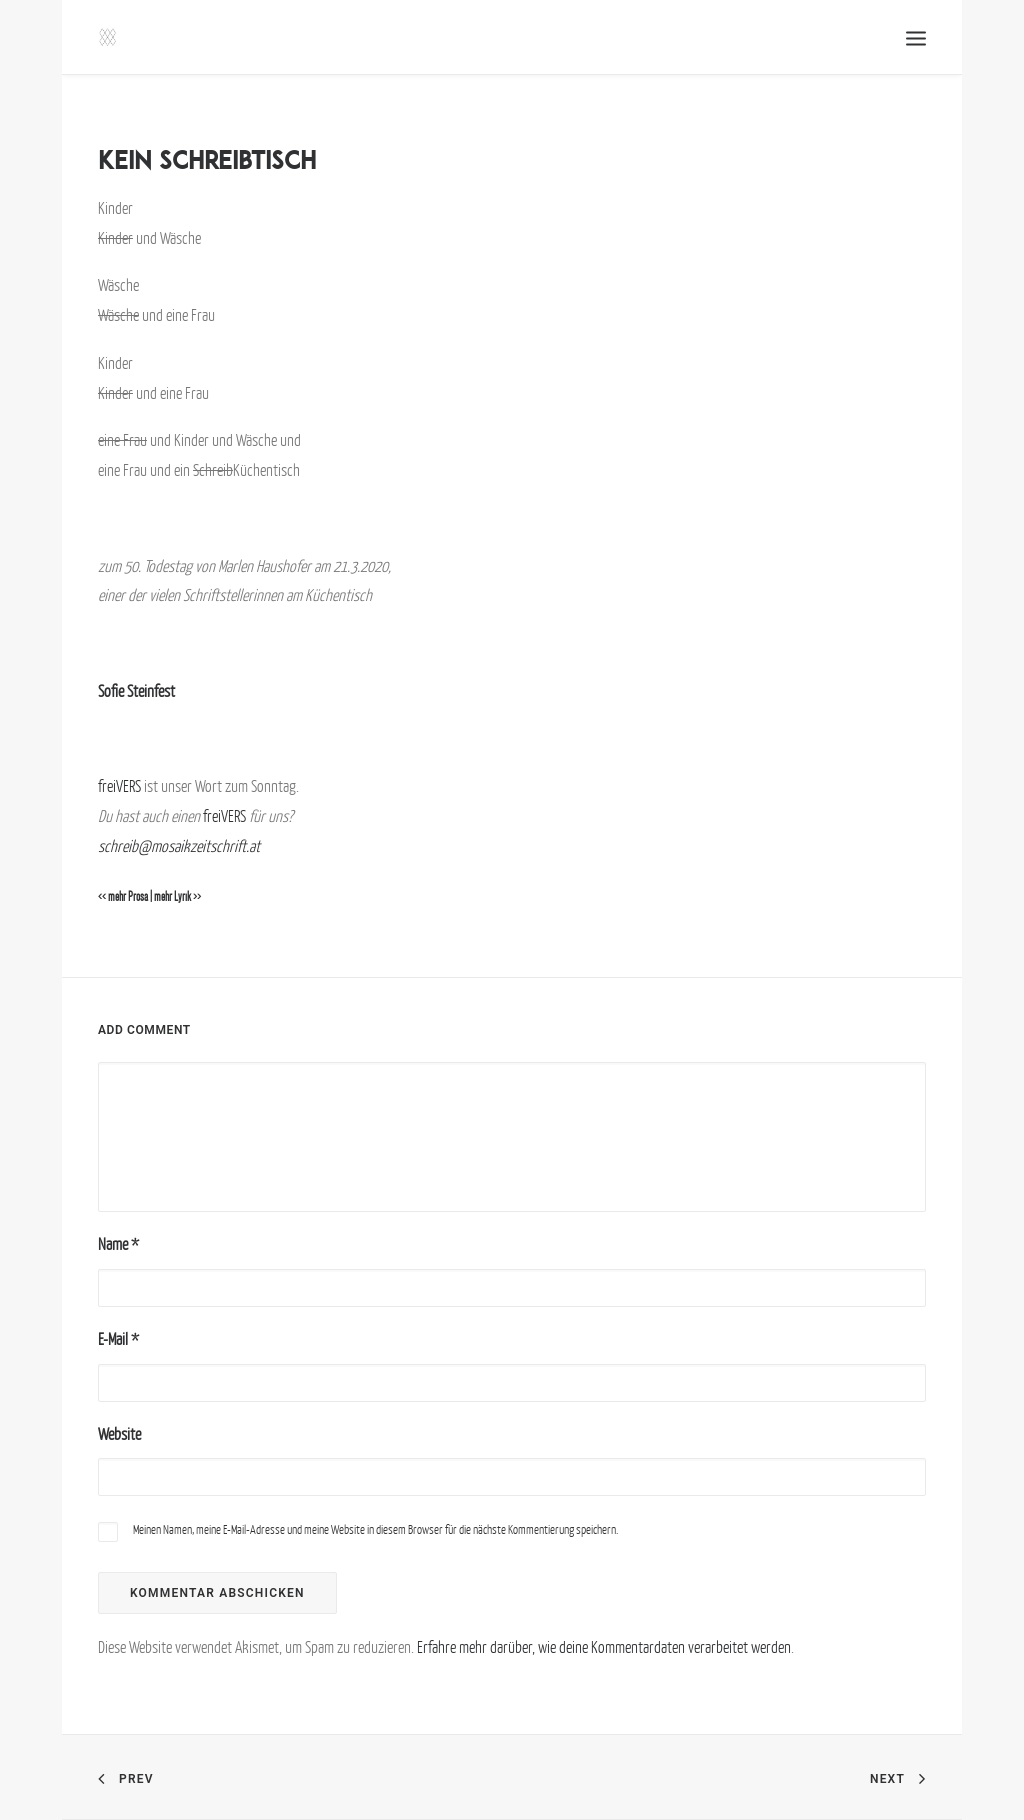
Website (119, 1434)
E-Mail (118, 1339)
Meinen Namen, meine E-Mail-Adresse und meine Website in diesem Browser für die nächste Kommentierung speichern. (375, 1529)
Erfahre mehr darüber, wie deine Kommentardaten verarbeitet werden (604, 1647)
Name (118, 1244)
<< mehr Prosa (123, 897)
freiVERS (119, 786)
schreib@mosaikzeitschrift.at (179, 846)
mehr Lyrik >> (177, 897)
